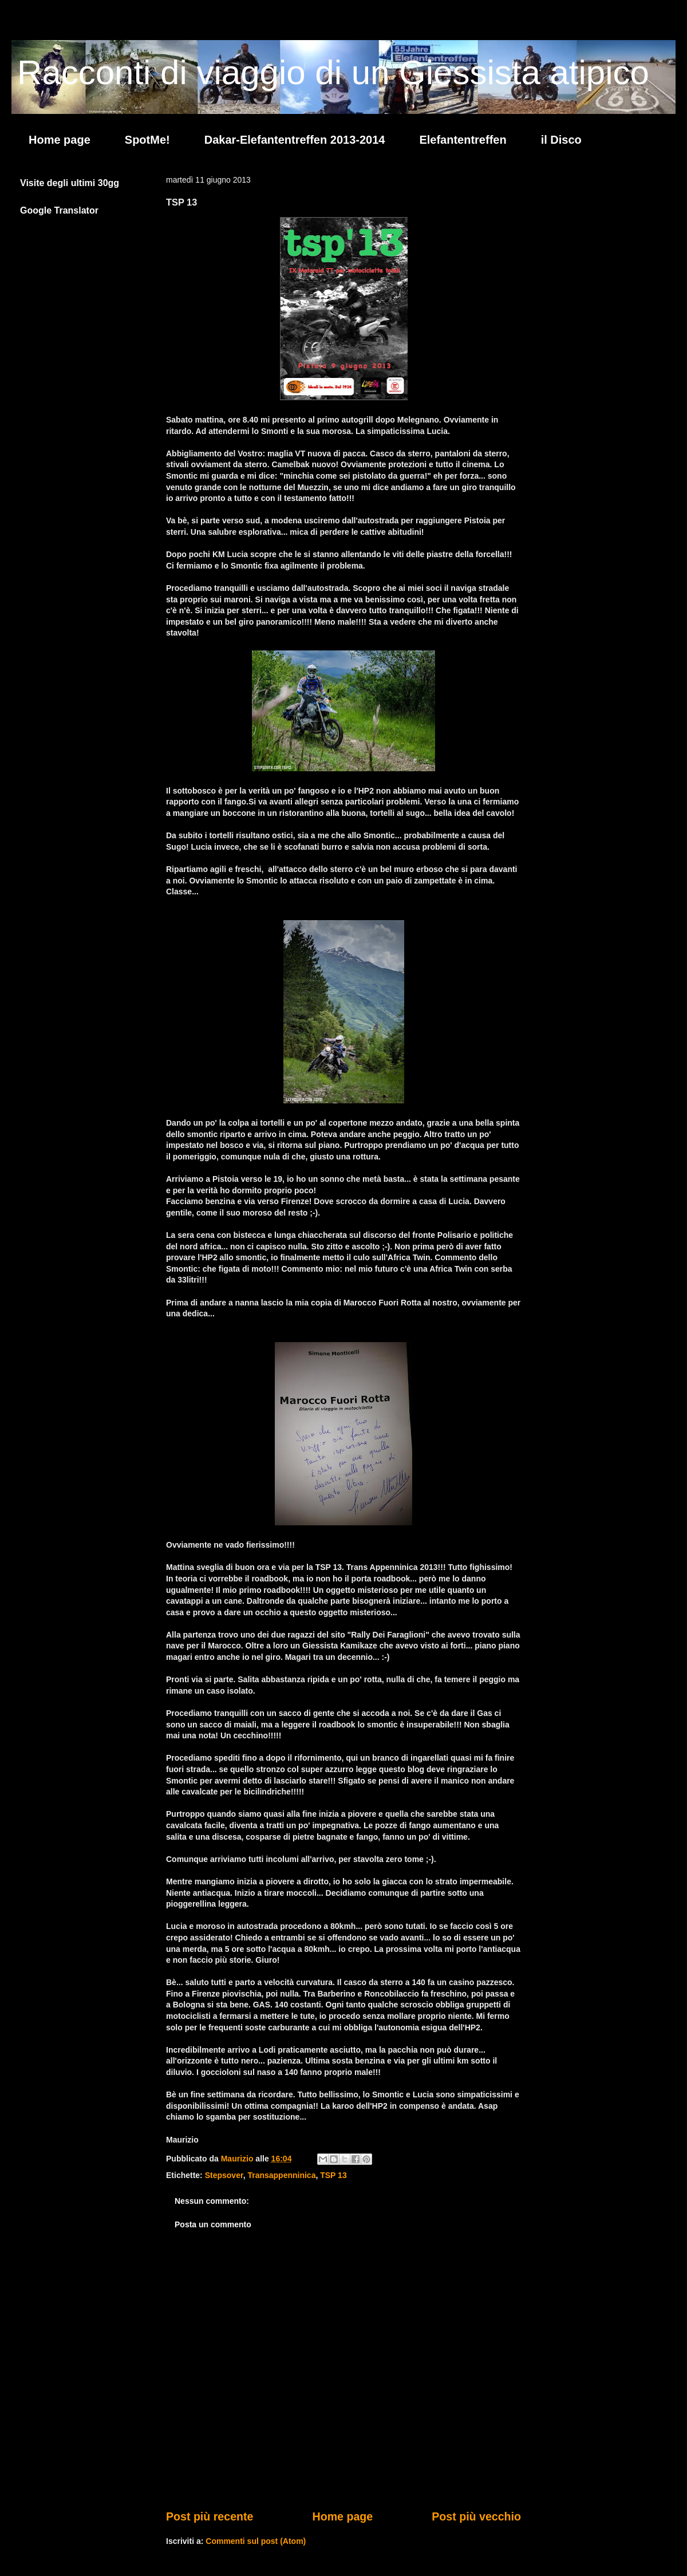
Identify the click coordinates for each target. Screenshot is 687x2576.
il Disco (561, 139)
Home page (59, 139)
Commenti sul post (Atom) (256, 2541)
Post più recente (209, 2516)
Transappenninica (281, 2175)
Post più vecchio (476, 2516)
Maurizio (238, 2158)
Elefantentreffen (462, 139)
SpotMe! (147, 139)
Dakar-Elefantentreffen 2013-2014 (294, 139)
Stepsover (224, 2175)
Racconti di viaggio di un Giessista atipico (333, 72)
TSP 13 (333, 2175)
